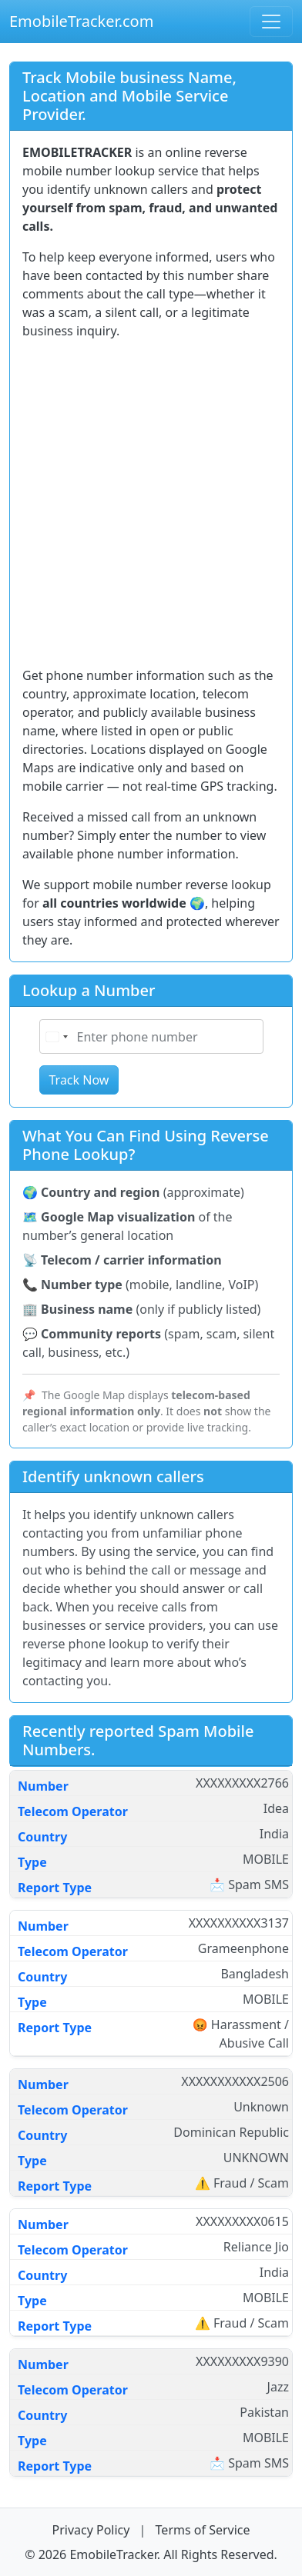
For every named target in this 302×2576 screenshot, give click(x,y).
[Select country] (56, 1036)
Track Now (79, 1079)
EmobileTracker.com (81, 21)
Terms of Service (203, 2529)
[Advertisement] (151, 503)
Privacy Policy (92, 2529)
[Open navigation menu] (271, 21)
